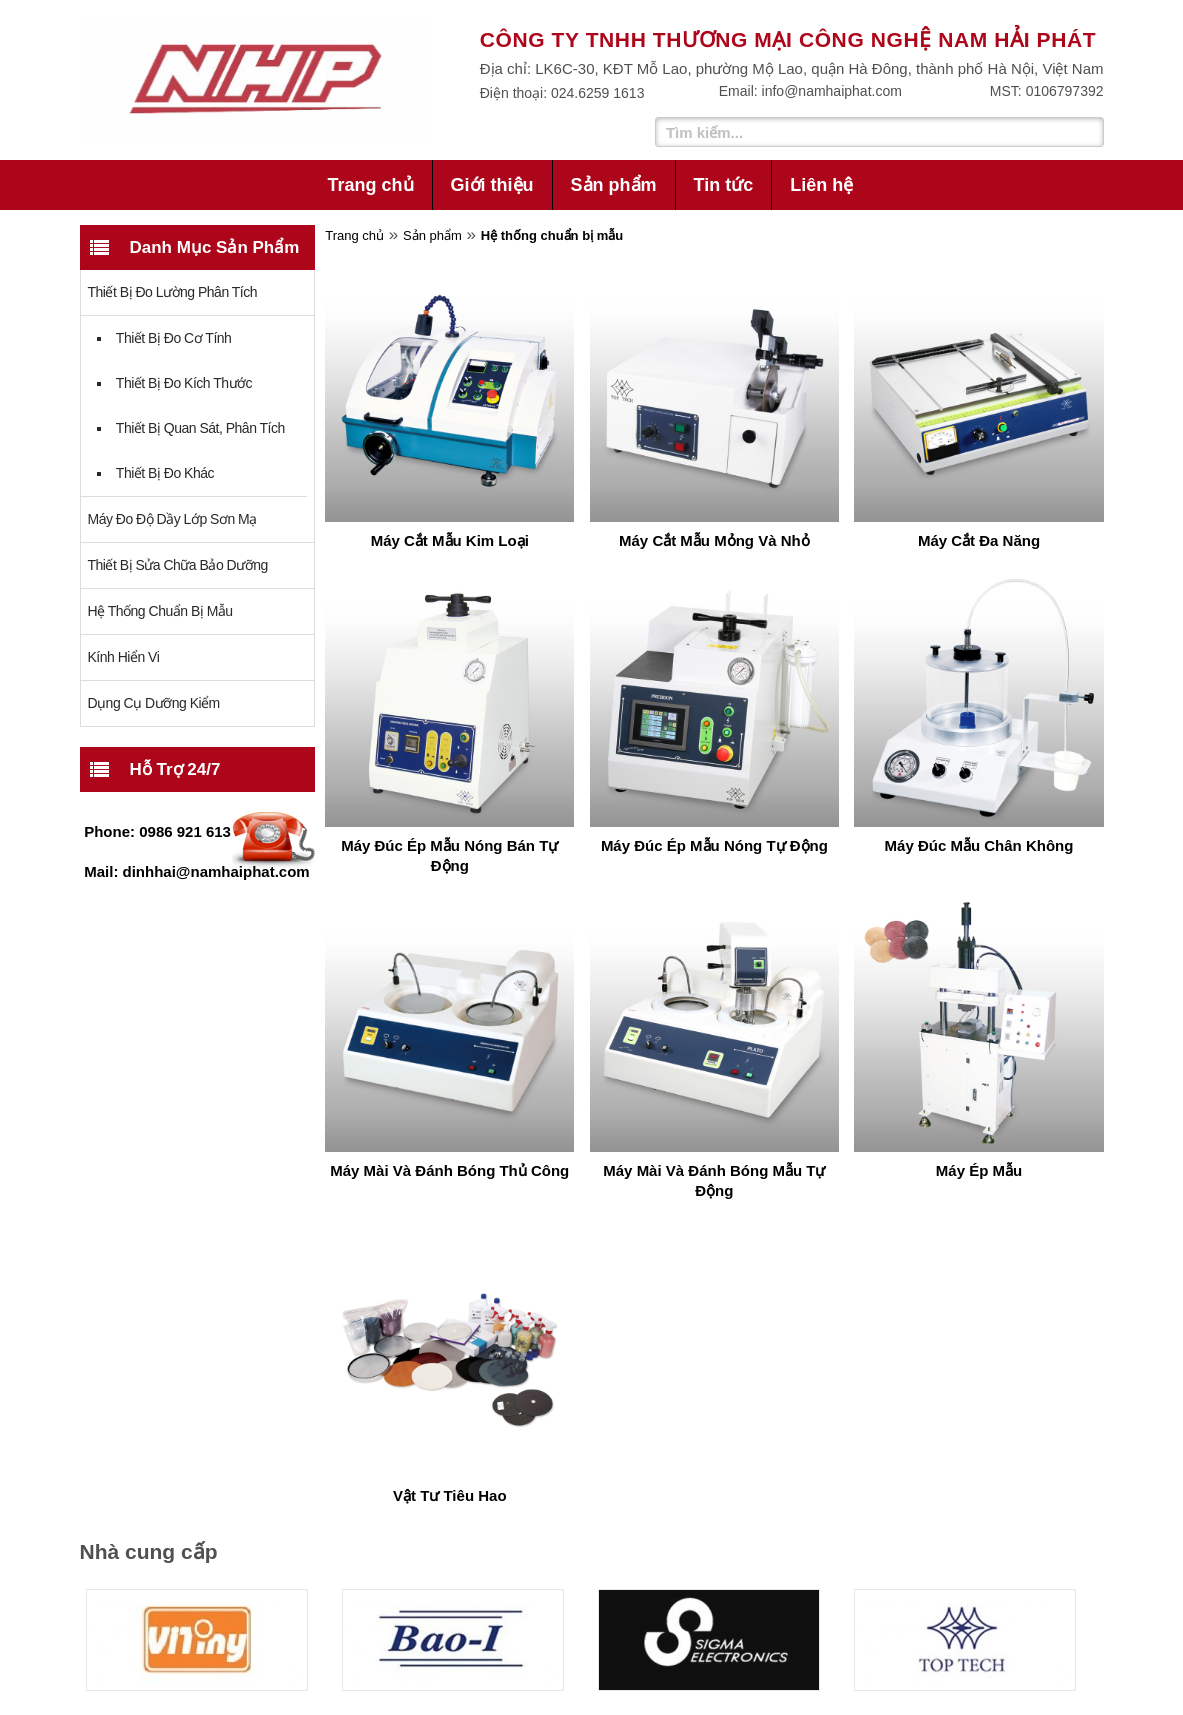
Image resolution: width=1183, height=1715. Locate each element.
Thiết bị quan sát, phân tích (200, 428)
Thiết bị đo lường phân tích (173, 292)
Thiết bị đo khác (165, 473)
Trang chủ (371, 185)
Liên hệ (821, 185)
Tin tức (724, 185)
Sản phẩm (614, 185)
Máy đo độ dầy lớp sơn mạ (172, 519)
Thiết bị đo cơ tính (174, 338)
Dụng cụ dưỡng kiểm (154, 703)
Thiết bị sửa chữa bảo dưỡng (178, 565)
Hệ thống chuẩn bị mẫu (160, 611)
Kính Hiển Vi (124, 657)
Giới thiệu (492, 185)
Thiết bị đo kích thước (184, 383)
